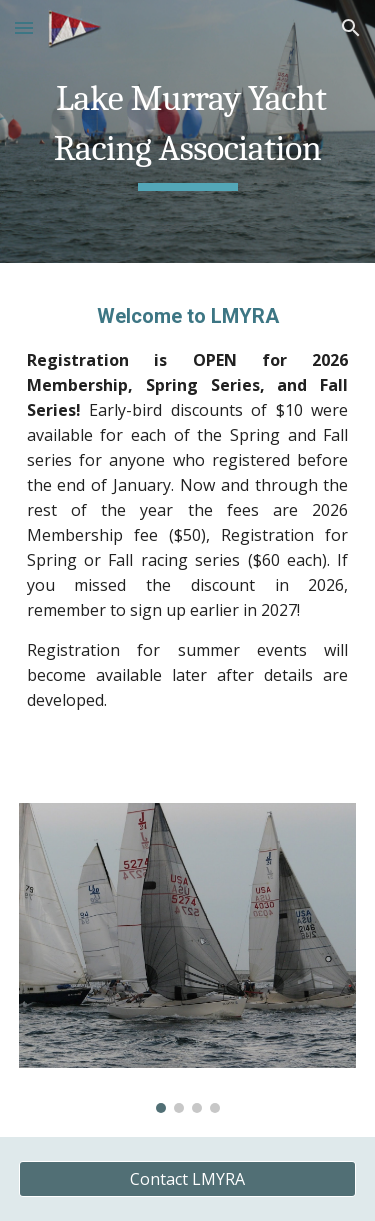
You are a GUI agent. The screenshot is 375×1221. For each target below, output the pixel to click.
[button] (24, 27)
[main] (188, 131)
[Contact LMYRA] (188, 1179)
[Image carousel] (188, 957)
